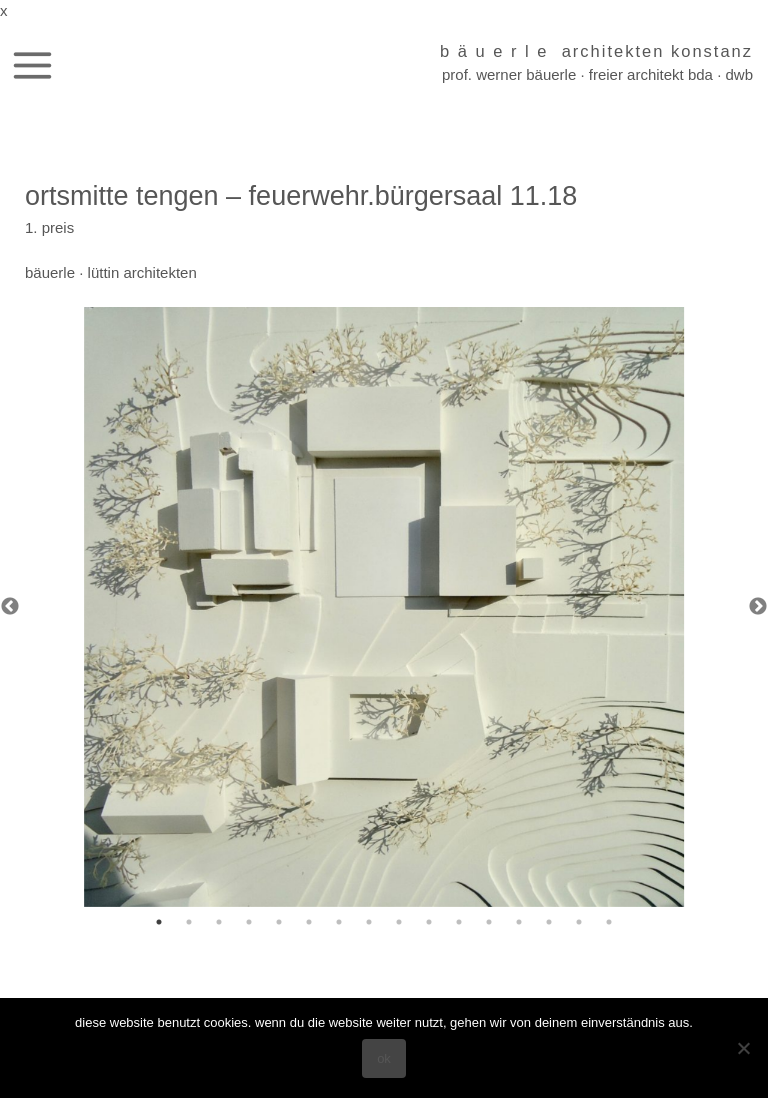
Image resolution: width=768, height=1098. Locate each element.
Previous (10, 607)
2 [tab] (189, 922)
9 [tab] (399, 922)
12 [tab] (489, 922)
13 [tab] (519, 922)
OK (384, 1058)
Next (758, 607)
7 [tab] (339, 922)
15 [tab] (579, 922)
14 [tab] (549, 922)
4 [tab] (249, 922)
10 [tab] (429, 922)
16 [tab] (609, 922)
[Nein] (743, 1048)
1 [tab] (159, 922)
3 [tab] (219, 922)
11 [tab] (459, 922)
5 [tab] (279, 922)
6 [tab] (309, 922)
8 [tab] (369, 922)
